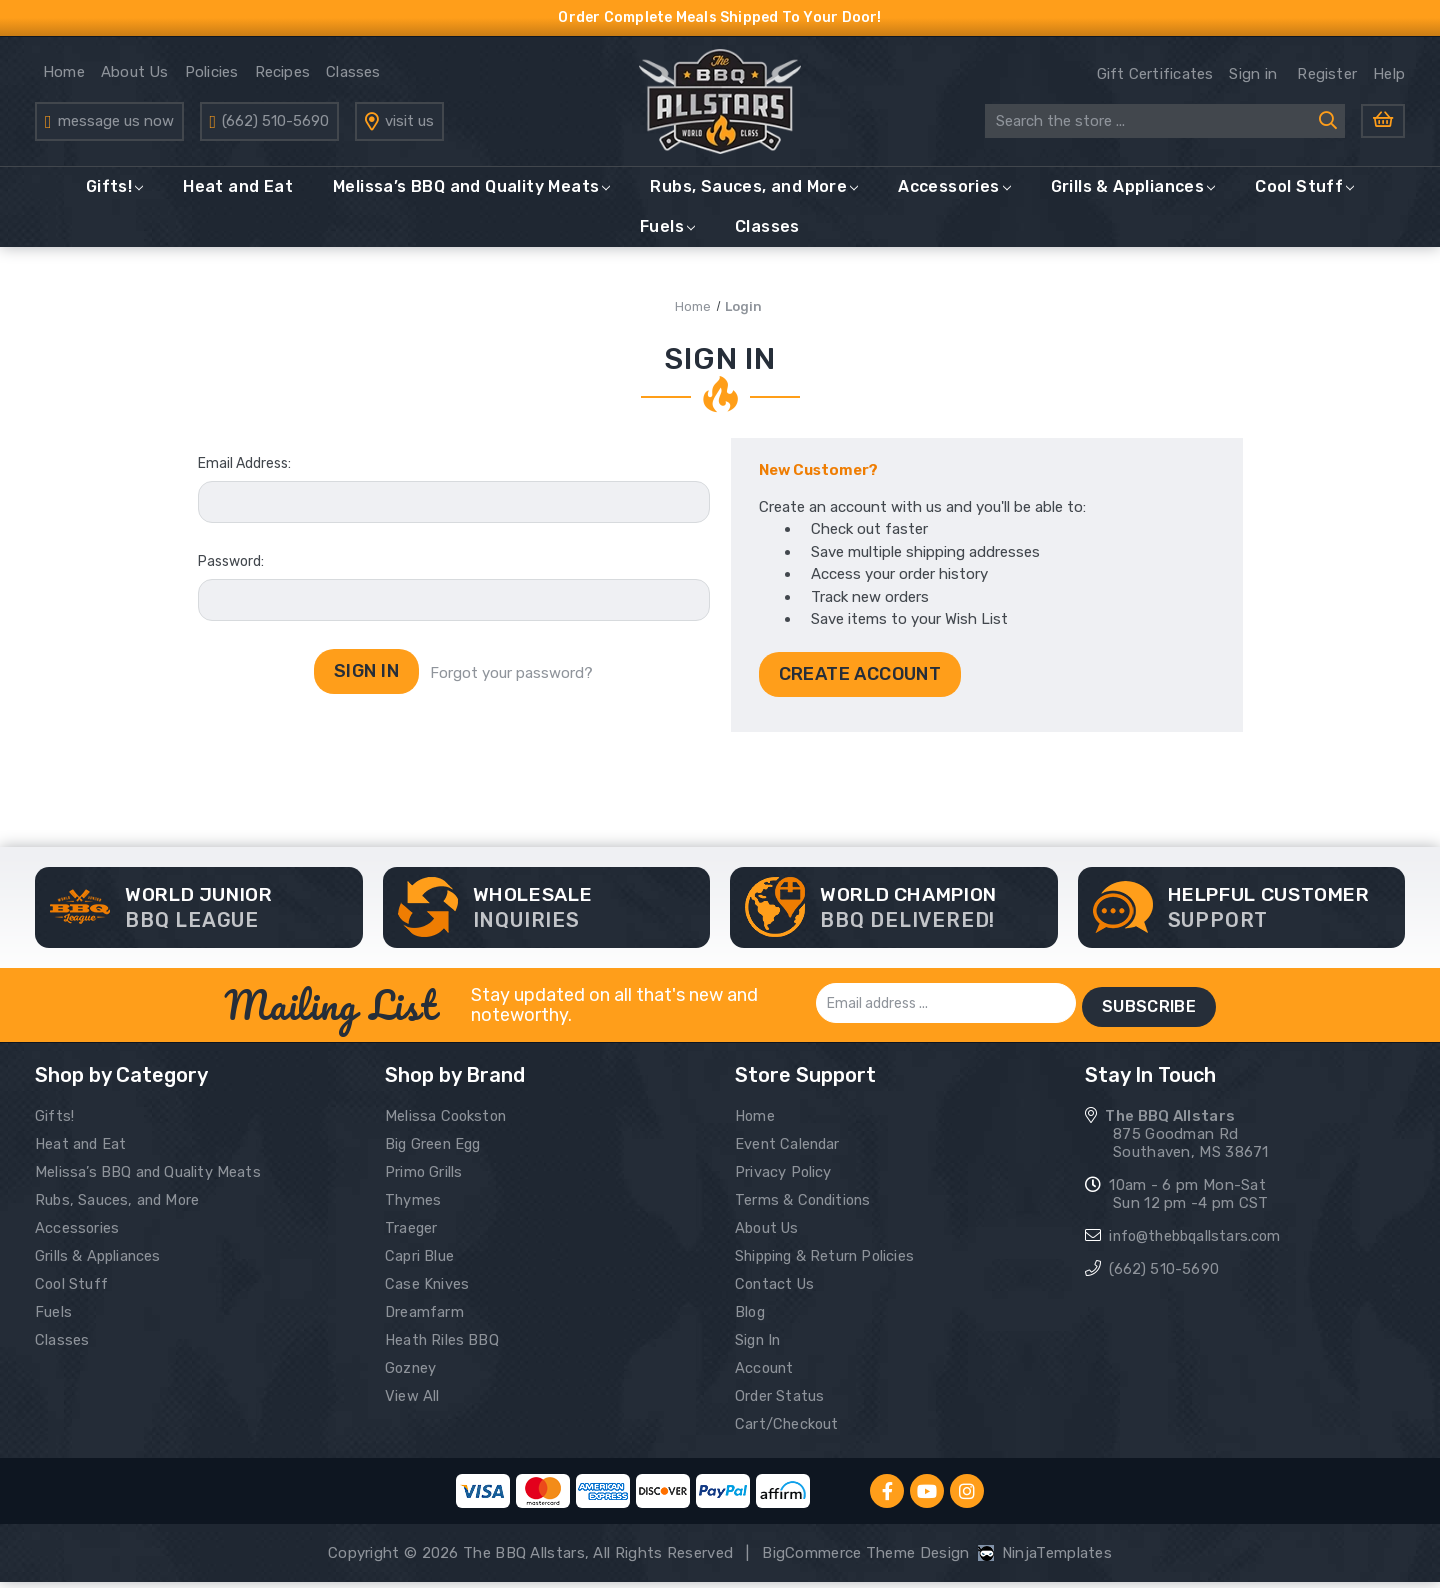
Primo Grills (425, 1178)
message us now (116, 127)
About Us (135, 78)
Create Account (860, 685)
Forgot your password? (513, 686)
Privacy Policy (784, 1178)
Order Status (781, 1402)
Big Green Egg (435, 1150)
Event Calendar (789, 1150)
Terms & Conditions (806, 1206)
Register (1327, 80)
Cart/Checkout (788, 1430)
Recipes (283, 78)
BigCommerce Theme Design (865, 1559)
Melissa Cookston (448, 1122)
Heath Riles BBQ (444, 1346)
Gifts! (114, 197)
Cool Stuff (1304, 197)
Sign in (1253, 80)
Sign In (759, 1346)
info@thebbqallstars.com (1199, 1242)
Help (1389, 80)
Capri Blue (420, 1262)
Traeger (412, 1234)
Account (765, 1374)
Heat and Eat (238, 197)
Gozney (412, 1374)
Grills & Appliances (1133, 197)
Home (64, 78)
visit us (409, 127)
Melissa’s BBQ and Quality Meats (471, 197)
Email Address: (244, 475)
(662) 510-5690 (275, 127)
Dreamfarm (425, 1318)
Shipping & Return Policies (829, 1262)
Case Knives (428, 1290)
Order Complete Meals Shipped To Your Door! (720, 17)
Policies (212, 78)
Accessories (954, 197)
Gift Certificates (1155, 80)
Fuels (667, 237)
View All (412, 1402)
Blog (751, 1318)
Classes (353, 78)
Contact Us (777, 1290)
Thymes (414, 1206)
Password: (231, 573)
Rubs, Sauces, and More (754, 197)
